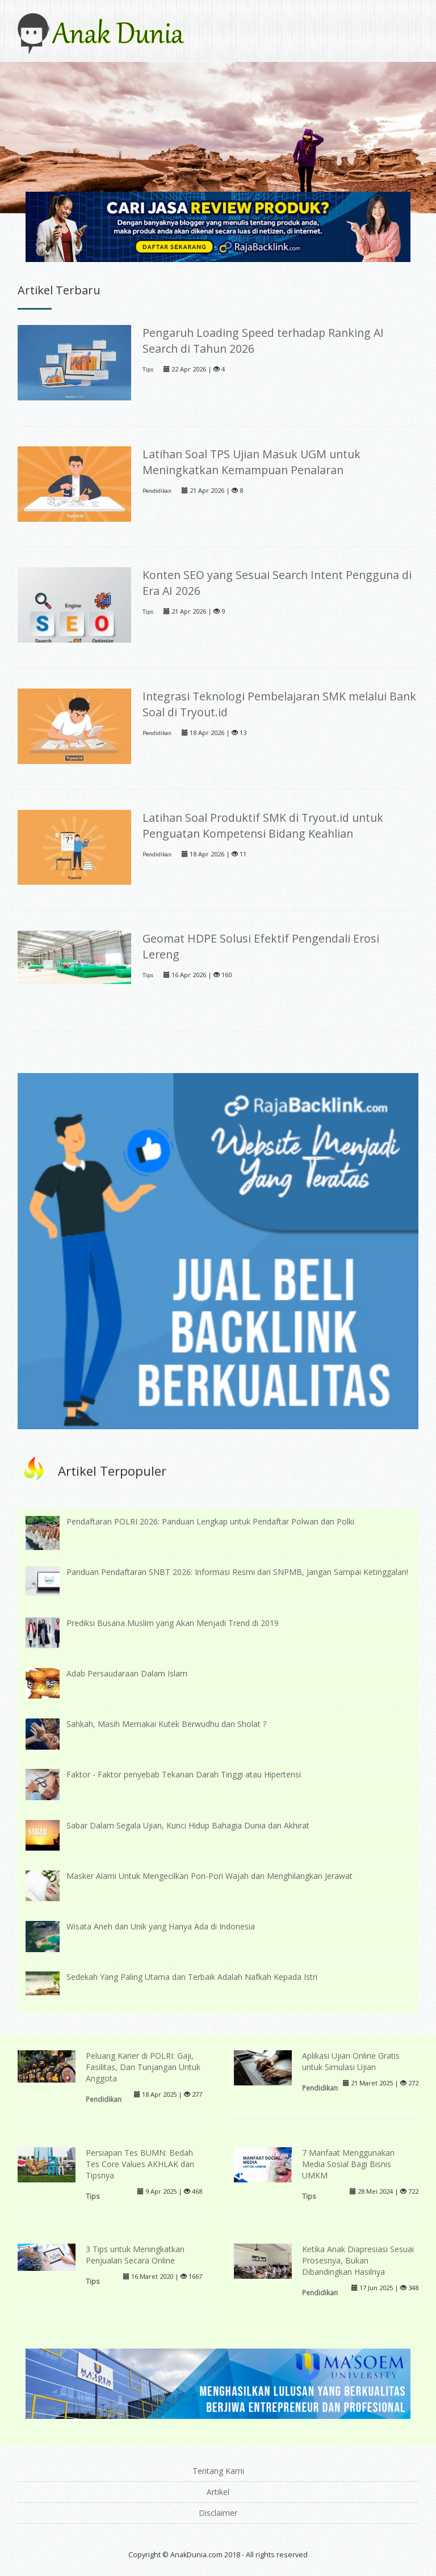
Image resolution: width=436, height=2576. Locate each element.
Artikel (218, 2491)
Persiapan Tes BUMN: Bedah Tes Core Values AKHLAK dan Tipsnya (140, 2164)
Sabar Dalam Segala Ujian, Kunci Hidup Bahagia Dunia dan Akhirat (187, 1825)
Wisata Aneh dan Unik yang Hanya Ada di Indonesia (160, 1926)
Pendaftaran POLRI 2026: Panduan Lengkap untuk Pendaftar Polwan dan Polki (210, 1521)
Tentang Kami (218, 2470)
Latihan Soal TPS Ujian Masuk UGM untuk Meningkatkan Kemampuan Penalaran (251, 462)
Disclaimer (218, 2512)
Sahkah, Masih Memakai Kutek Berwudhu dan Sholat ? (166, 1723)
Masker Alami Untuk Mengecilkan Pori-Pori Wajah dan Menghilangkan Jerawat (209, 1875)
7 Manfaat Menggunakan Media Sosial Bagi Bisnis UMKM (348, 2164)
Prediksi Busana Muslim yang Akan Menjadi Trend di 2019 (172, 1623)
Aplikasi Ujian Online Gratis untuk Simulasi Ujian (351, 2061)
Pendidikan (156, 491)
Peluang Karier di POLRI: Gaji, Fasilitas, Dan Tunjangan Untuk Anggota (143, 2067)
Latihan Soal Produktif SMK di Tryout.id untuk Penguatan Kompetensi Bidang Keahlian (262, 825)
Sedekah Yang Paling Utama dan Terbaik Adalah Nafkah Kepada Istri (191, 1976)
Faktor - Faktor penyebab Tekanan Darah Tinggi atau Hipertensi (183, 1774)
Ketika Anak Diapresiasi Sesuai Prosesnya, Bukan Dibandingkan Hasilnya (358, 2260)
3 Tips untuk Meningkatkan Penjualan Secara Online (135, 2255)
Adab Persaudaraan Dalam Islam (126, 1673)
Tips (147, 369)
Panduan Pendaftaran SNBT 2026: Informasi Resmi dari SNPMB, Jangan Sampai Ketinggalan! (237, 1571)
